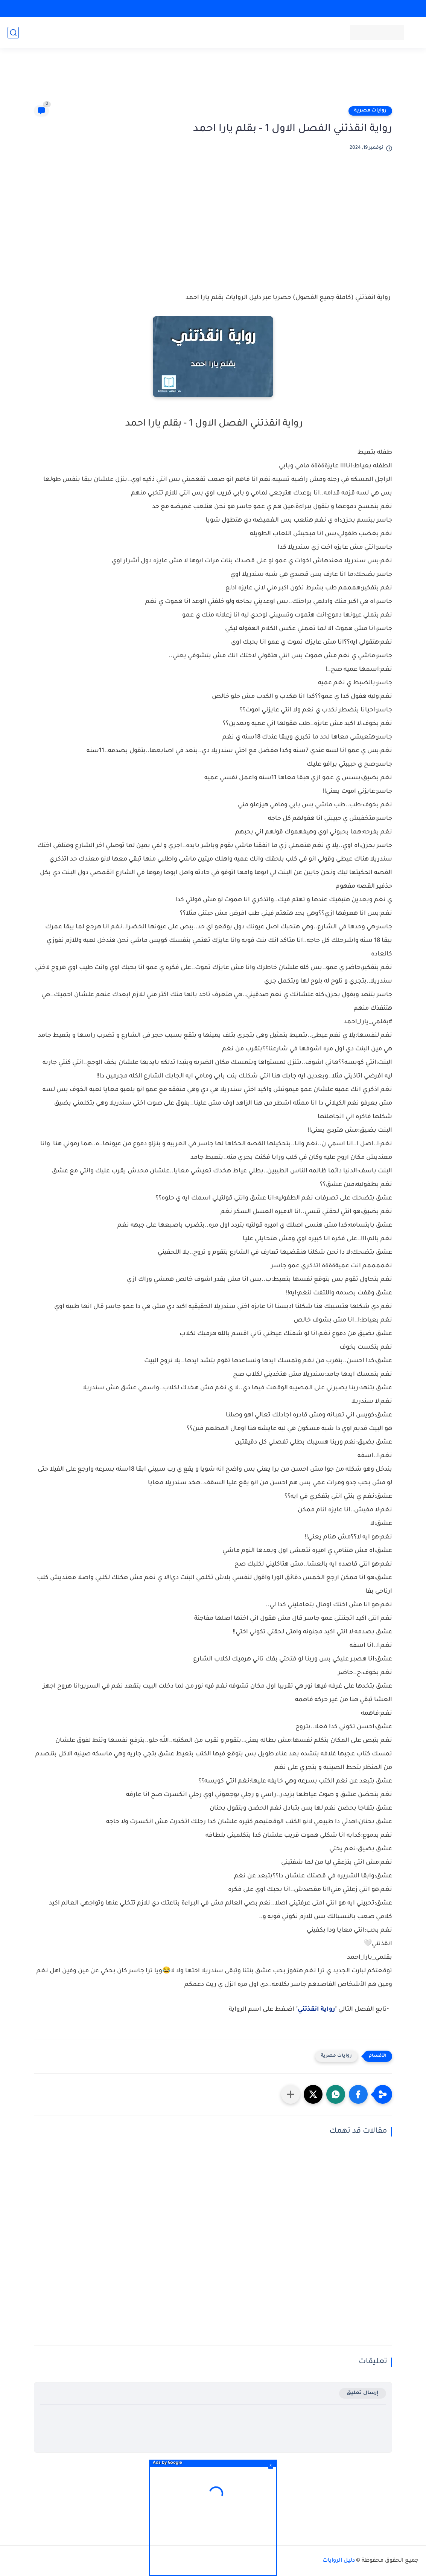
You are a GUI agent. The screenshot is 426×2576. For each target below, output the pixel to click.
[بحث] (13, 32)
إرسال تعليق (363, 2393)
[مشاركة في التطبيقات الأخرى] (290, 2094)
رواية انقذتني (316, 2009)
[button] (358, 2094)
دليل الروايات (339, 2561)
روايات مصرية (370, 110)
